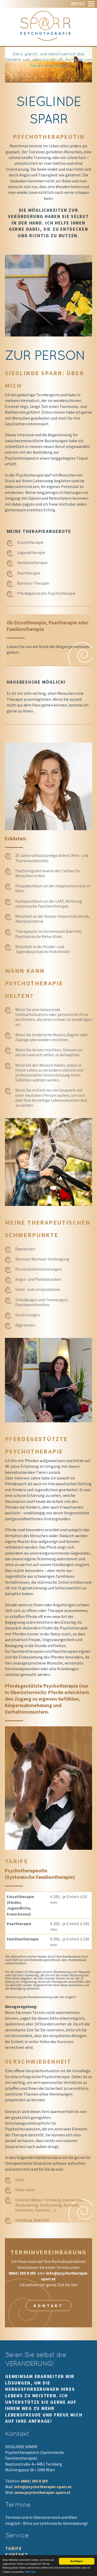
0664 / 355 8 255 (22, 2273)
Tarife (13, 2548)
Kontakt (48, 2305)
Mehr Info (30, 2573)
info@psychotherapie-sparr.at (43, 2486)
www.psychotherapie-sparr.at (42, 2492)
